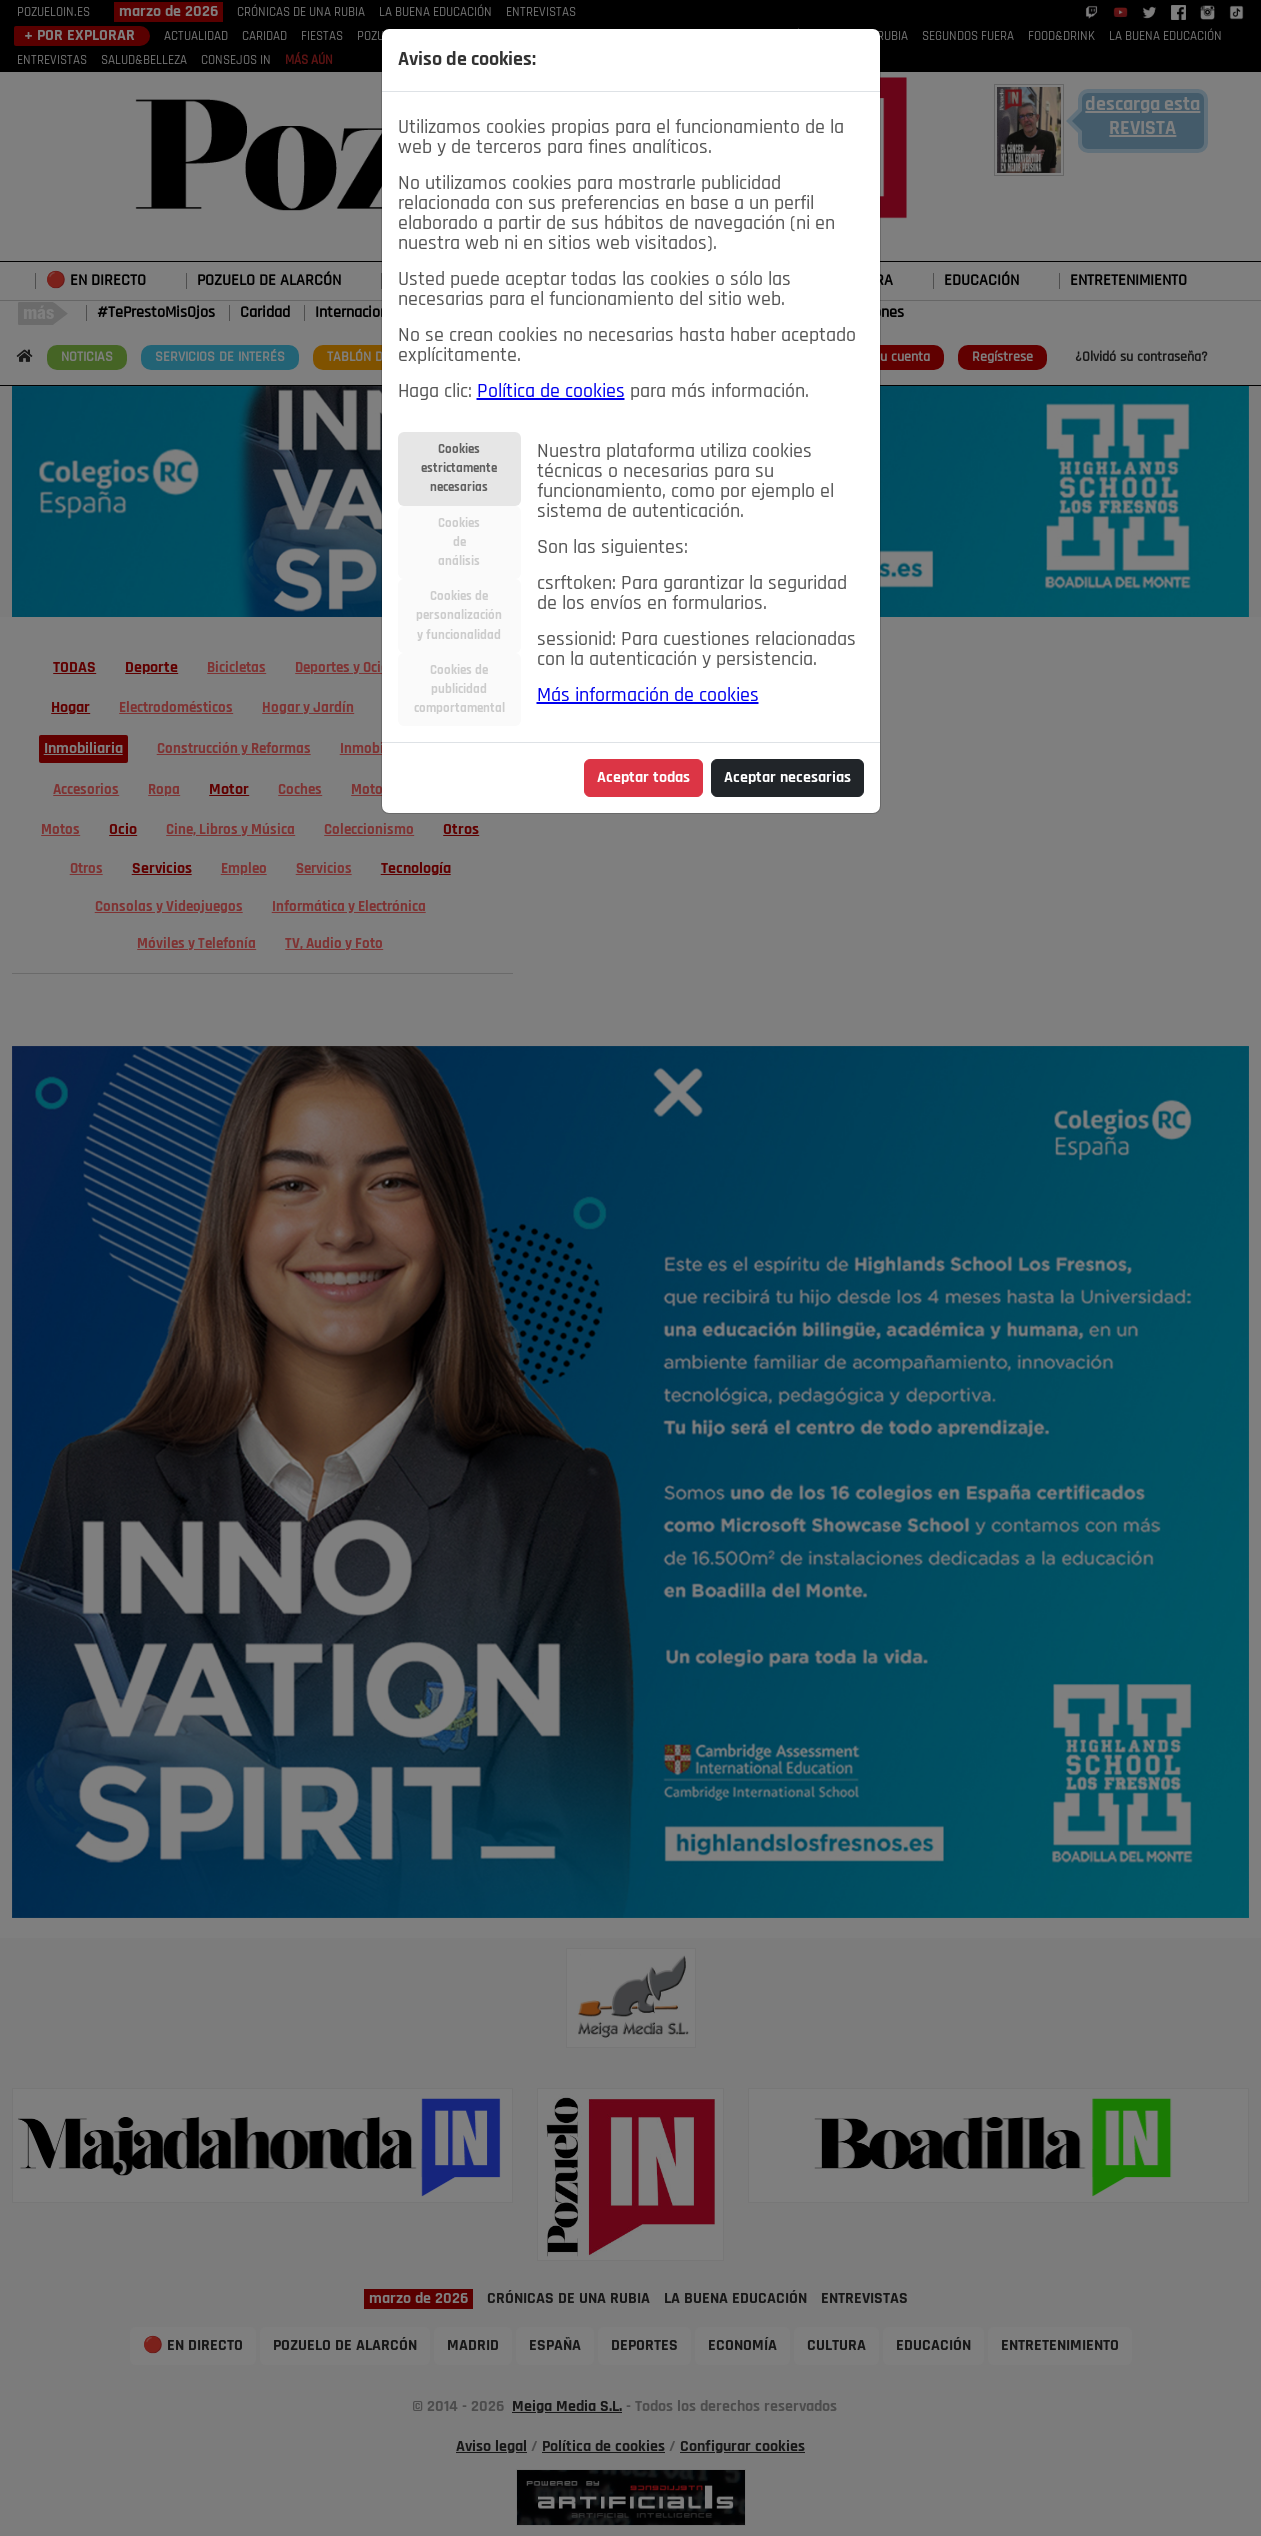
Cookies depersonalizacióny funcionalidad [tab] (459, 615)
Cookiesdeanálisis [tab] (459, 542)
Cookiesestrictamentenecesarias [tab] (459, 468)
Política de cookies (551, 392)
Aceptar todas (643, 778)
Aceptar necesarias (787, 778)
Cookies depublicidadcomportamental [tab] (459, 689)
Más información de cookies (648, 696)
